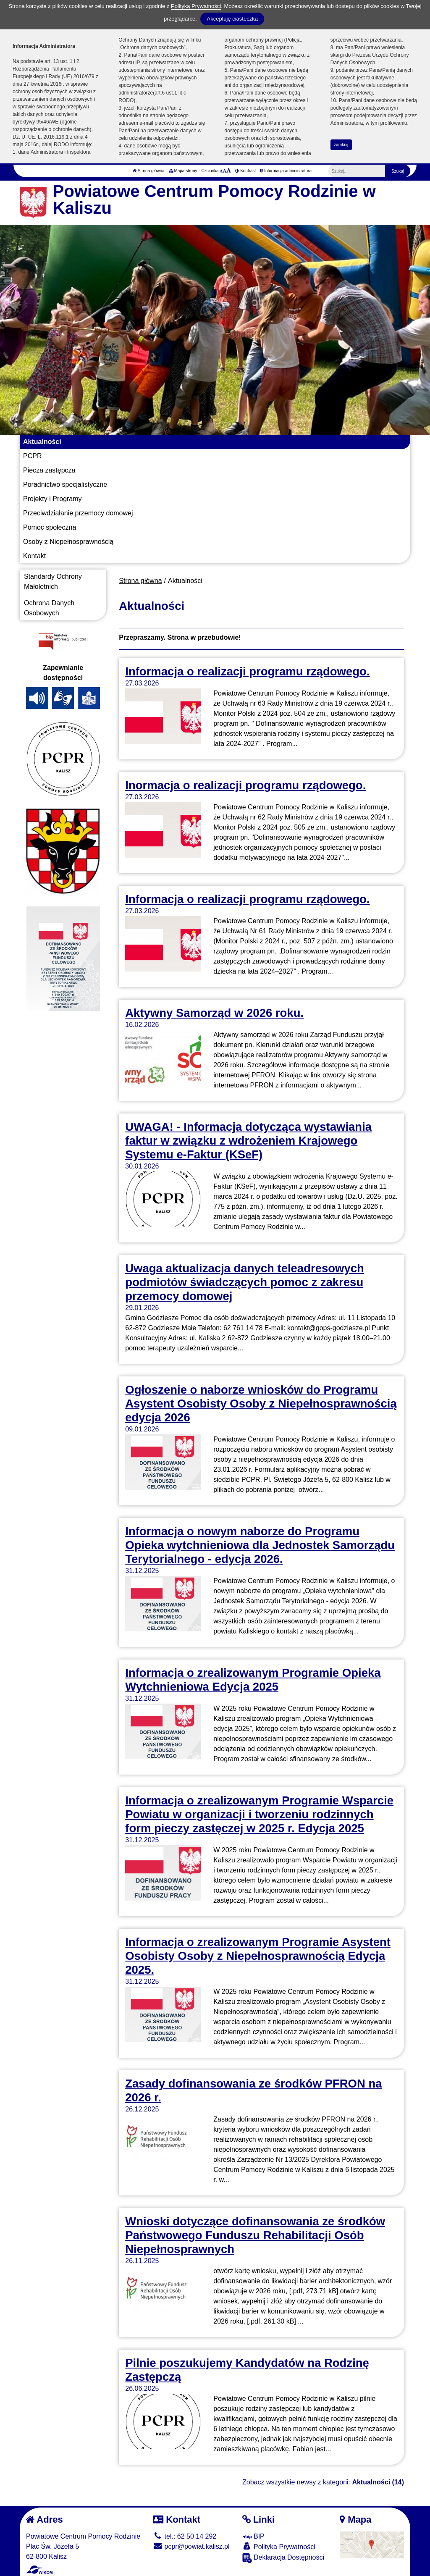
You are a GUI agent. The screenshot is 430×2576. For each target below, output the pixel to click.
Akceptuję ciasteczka (232, 19)
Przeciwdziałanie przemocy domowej (78, 513)
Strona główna (149, 170)
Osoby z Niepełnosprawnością (68, 541)
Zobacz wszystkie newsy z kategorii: (323, 2482)
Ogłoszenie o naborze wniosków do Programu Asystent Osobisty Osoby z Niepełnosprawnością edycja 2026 (260, 1403)
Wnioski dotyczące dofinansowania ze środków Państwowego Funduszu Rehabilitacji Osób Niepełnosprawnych (255, 2235)
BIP (253, 2536)
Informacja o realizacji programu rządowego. (247, 671)
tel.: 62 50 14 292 (184, 2536)
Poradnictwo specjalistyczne (65, 484)
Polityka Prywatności (278, 2546)
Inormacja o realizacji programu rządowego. (245, 785)
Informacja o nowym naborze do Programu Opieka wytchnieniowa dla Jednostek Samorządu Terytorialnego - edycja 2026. (260, 1545)
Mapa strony (183, 170)
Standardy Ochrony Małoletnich (53, 581)
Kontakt (34, 555)
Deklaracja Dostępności (283, 2558)
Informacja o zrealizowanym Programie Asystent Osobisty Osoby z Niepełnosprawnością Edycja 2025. (258, 1955)
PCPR (32, 456)
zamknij (341, 144)
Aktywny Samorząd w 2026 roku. (214, 1012)
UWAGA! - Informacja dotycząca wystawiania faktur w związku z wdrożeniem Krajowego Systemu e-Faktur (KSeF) (248, 1140)
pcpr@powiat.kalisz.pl (191, 2546)
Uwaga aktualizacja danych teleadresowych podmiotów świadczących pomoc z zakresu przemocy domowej (244, 1282)
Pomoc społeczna (49, 527)
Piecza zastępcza (49, 470)
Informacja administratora (286, 170)
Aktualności (42, 441)
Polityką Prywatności (196, 6)
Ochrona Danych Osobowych (49, 608)
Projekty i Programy (52, 498)
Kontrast (245, 170)
